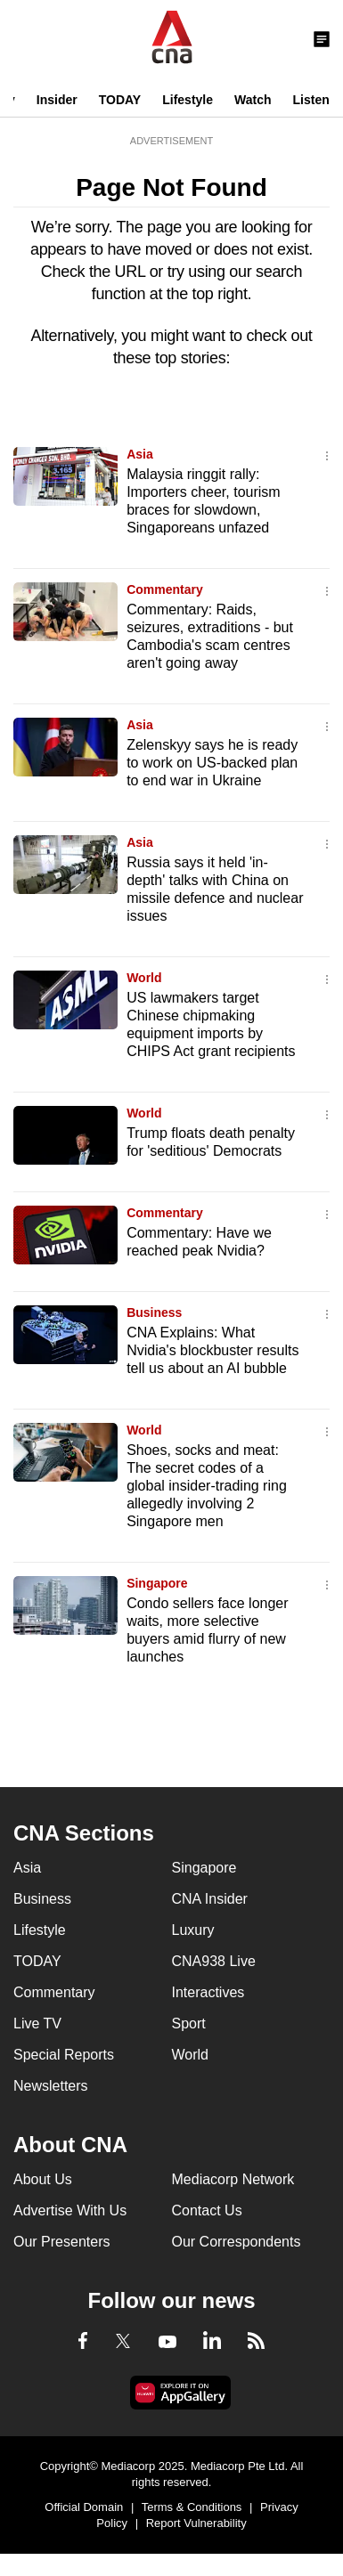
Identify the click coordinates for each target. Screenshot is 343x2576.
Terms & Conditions (192, 2507)
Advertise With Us (70, 2210)
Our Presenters (61, 2241)
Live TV (37, 2023)
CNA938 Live (214, 1961)
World (144, 978)
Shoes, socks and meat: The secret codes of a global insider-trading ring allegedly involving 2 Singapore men (207, 1485)
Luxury (193, 1930)
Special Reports (63, 2054)
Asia (140, 454)
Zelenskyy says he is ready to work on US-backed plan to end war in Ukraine (212, 762)
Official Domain (84, 2507)
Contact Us (207, 2210)
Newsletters (50, 2085)
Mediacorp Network (233, 2179)
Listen (311, 100)
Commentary (165, 589)
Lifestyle (187, 100)
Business (154, 1312)
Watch (252, 100)
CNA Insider (210, 1898)
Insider (57, 100)
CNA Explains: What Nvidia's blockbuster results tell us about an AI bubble (212, 1350)
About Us (42, 2179)
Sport (189, 2023)
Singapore (157, 1583)
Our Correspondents (236, 2241)
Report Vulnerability (196, 2523)
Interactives (208, 1992)
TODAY (120, 100)
